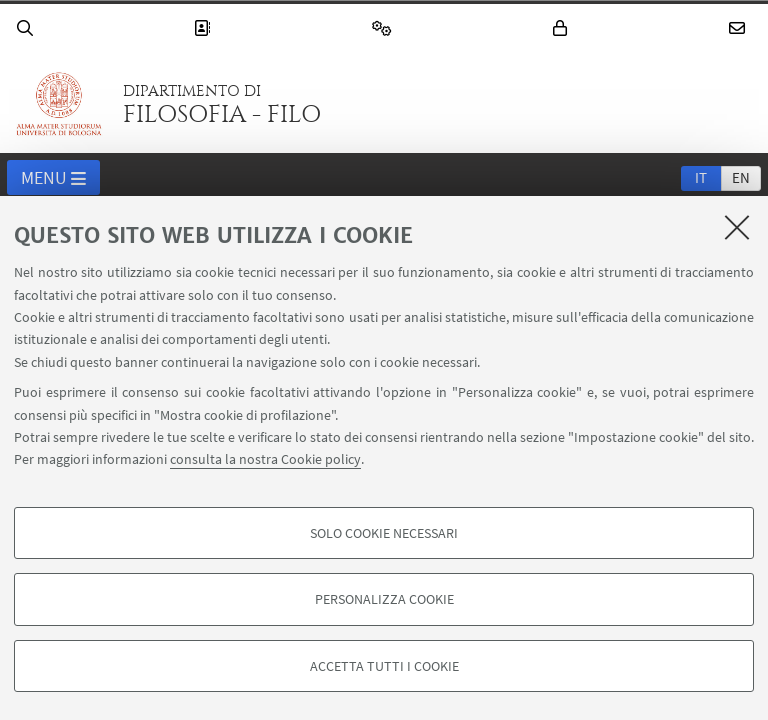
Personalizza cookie (384, 599)
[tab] (701, 177)
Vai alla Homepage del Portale (59, 104)
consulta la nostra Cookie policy (265, 459)
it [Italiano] (701, 177)
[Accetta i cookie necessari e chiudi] (737, 227)
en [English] (741, 177)
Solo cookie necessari (384, 533)
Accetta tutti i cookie (384, 666)
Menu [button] (53, 179)
